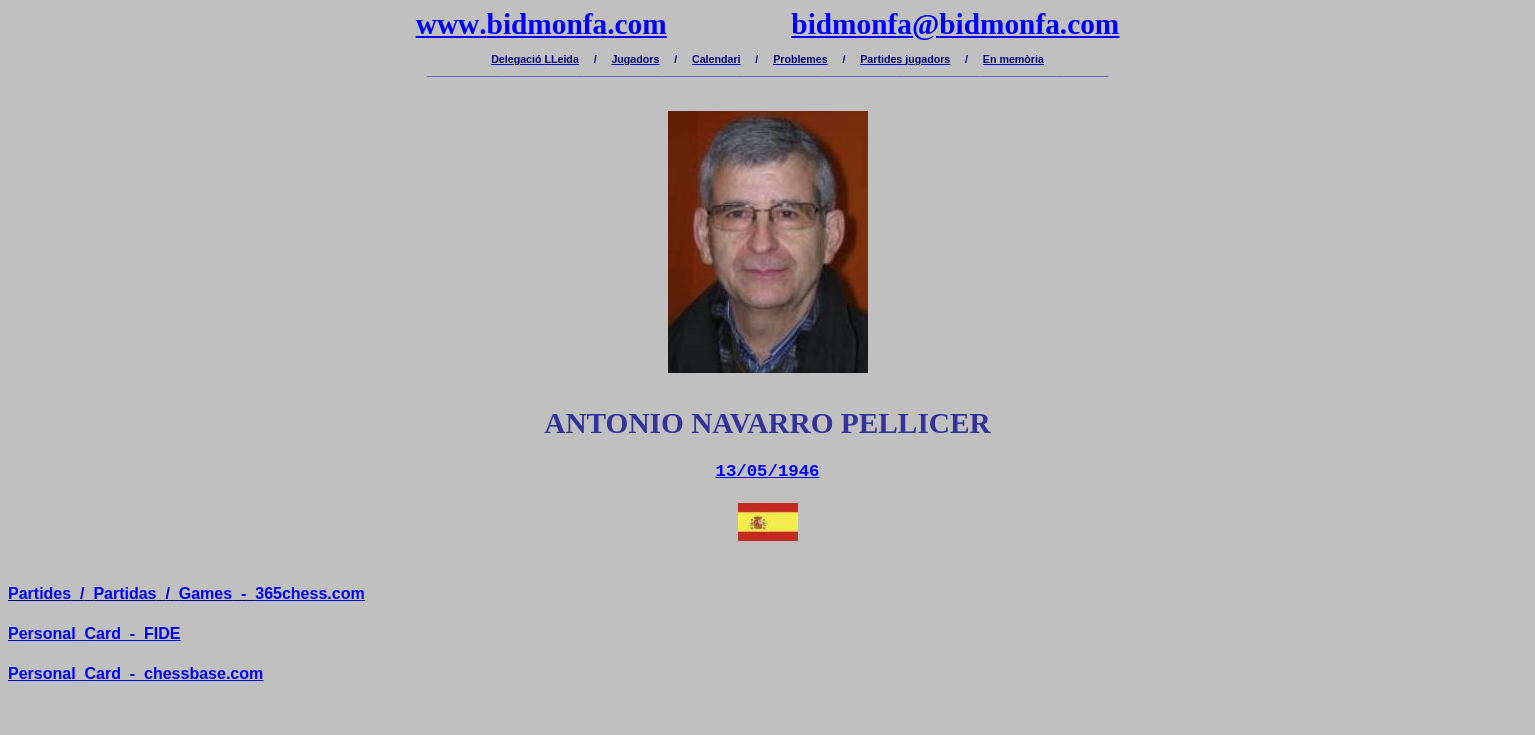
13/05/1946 (768, 471)
